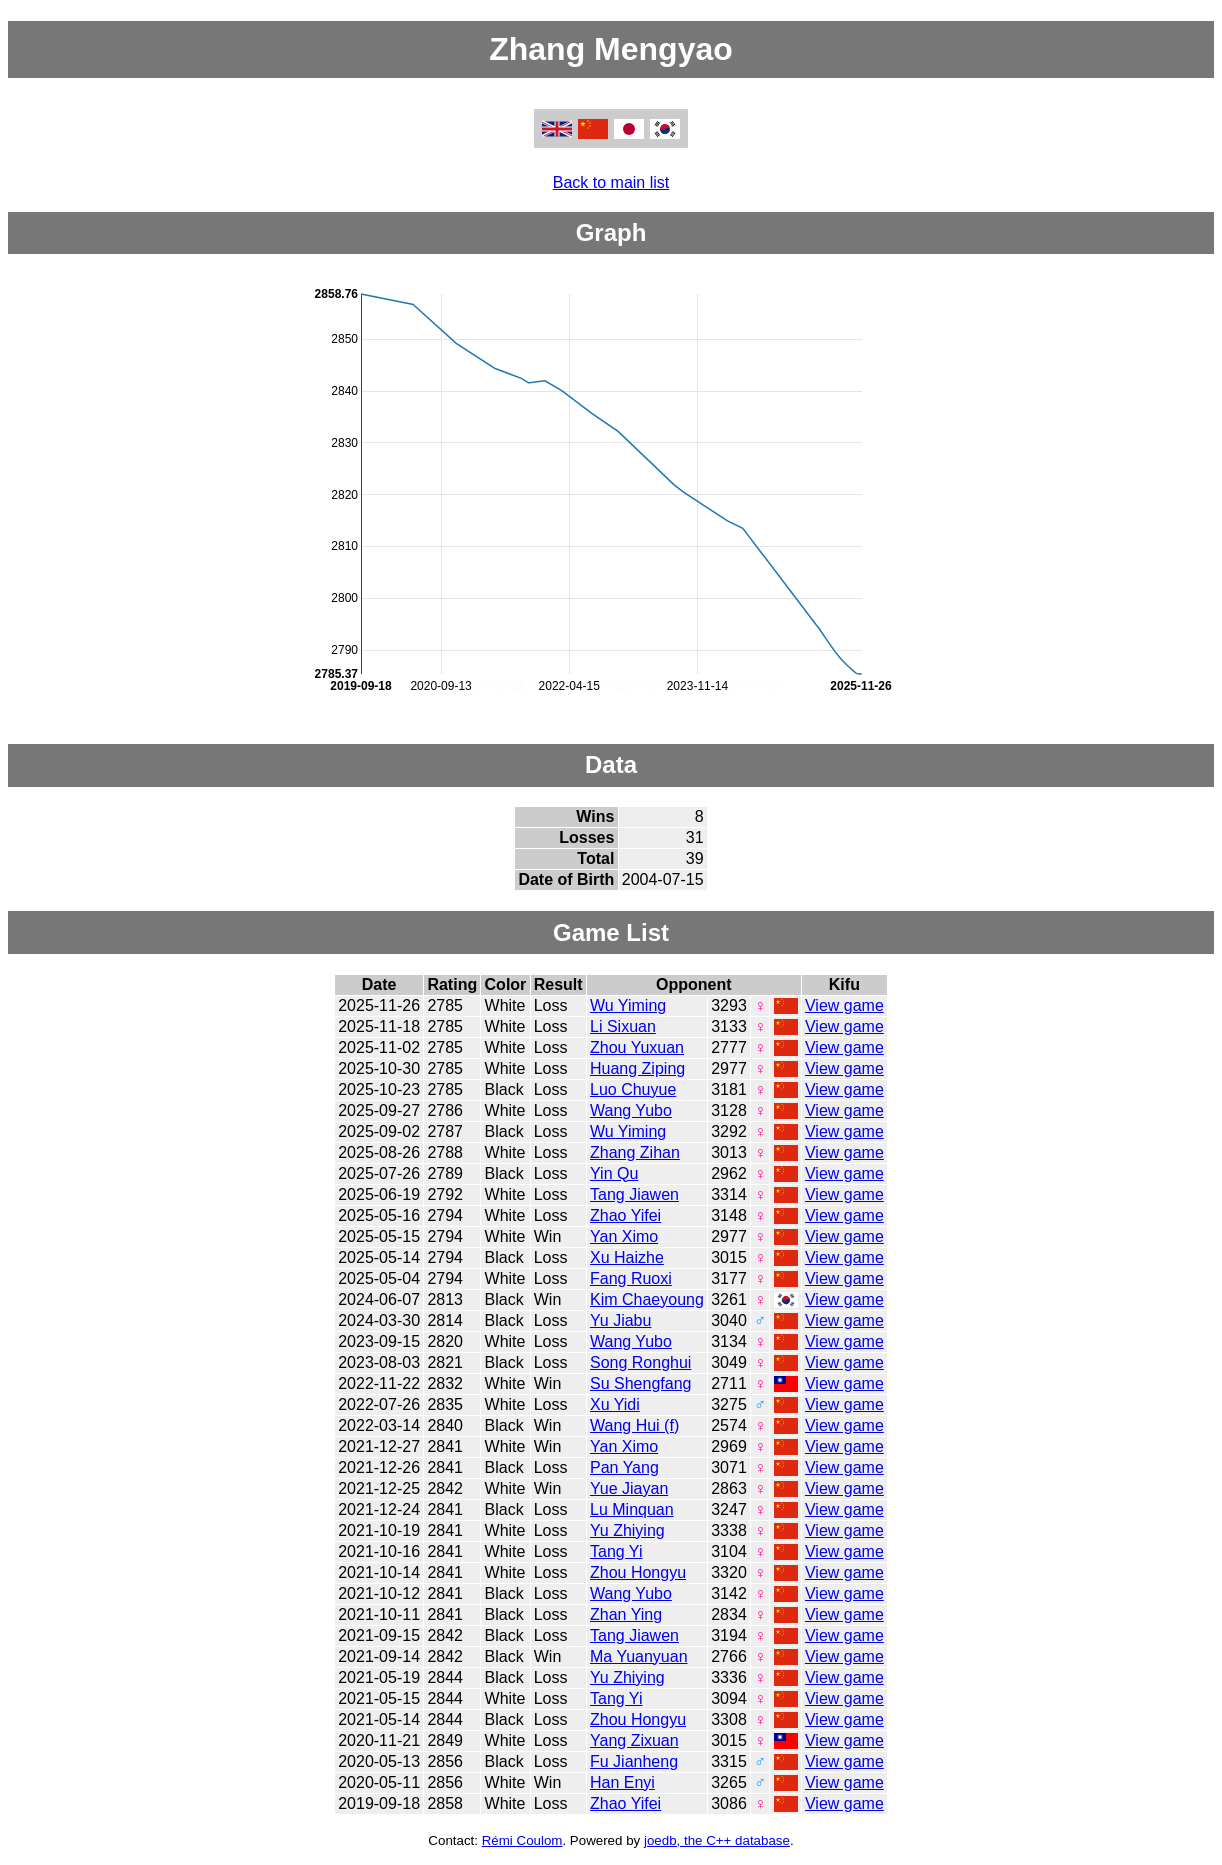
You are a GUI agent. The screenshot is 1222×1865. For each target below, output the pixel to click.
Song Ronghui (640, 1362)
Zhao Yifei (625, 1215)
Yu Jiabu (620, 1320)
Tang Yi (616, 1551)
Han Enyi (622, 1782)
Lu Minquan (632, 1509)
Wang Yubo (631, 1110)
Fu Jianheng (634, 1761)
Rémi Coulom (522, 1840)
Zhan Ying (626, 1614)
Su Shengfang (640, 1383)
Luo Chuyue (633, 1089)
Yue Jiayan (629, 1488)
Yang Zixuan (634, 1740)
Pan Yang (624, 1467)
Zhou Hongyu (638, 1572)
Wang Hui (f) (634, 1425)
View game (844, 1005)
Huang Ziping (637, 1068)
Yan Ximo (624, 1236)
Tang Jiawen (634, 1194)
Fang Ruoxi (631, 1278)
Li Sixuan (623, 1026)
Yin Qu (614, 1173)
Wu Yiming (628, 1005)
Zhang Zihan (635, 1152)
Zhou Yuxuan (637, 1047)
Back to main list (611, 182)
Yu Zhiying (627, 1530)
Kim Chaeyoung (647, 1299)
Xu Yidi (615, 1404)
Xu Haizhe (627, 1257)
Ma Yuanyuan (639, 1656)
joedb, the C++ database (717, 1840)
